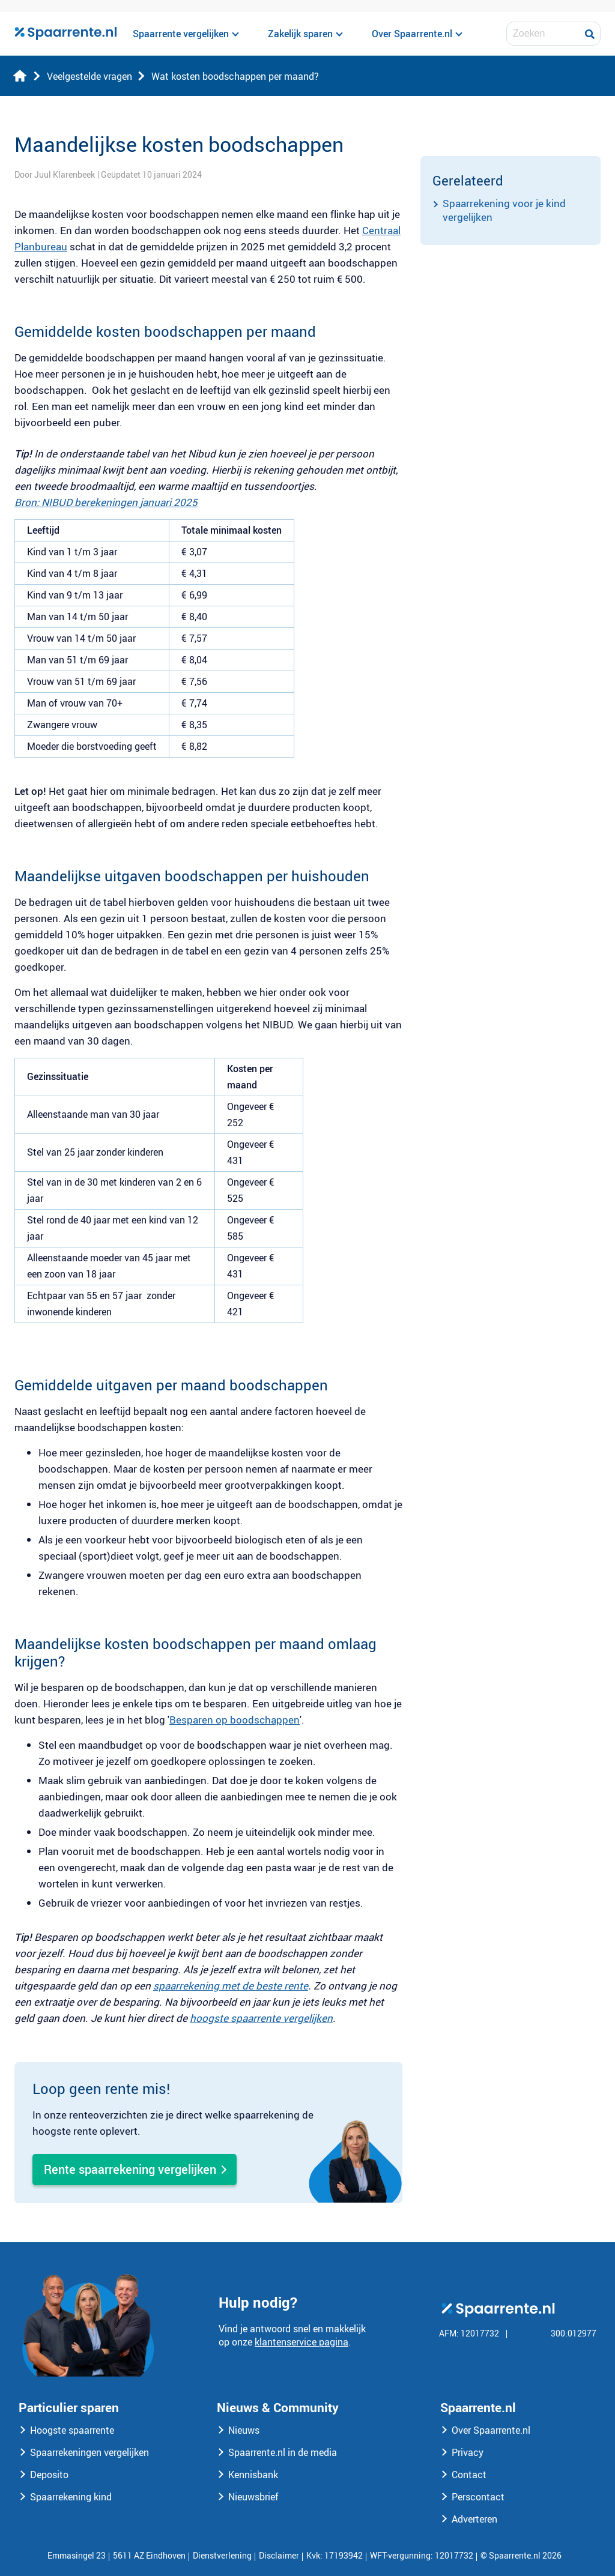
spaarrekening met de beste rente (230, 1985)
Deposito (49, 2474)
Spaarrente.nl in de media (282, 2452)
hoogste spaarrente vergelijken (261, 2018)
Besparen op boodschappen (234, 1720)
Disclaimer (279, 2555)
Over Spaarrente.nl (491, 2430)
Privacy (467, 2452)
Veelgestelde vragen (89, 76)
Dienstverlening (222, 2555)
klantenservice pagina (301, 2341)
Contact (469, 2474)
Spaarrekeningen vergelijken (89, 2452)
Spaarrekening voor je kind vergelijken (504, 210)
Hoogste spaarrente (72, 2430)
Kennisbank (253, 2474)
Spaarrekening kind (71, 2496)
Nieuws (243, 2430)
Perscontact (478, 2496)
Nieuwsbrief (253, 2496)
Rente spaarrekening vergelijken (130, 2169)
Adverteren (474, 2519)
